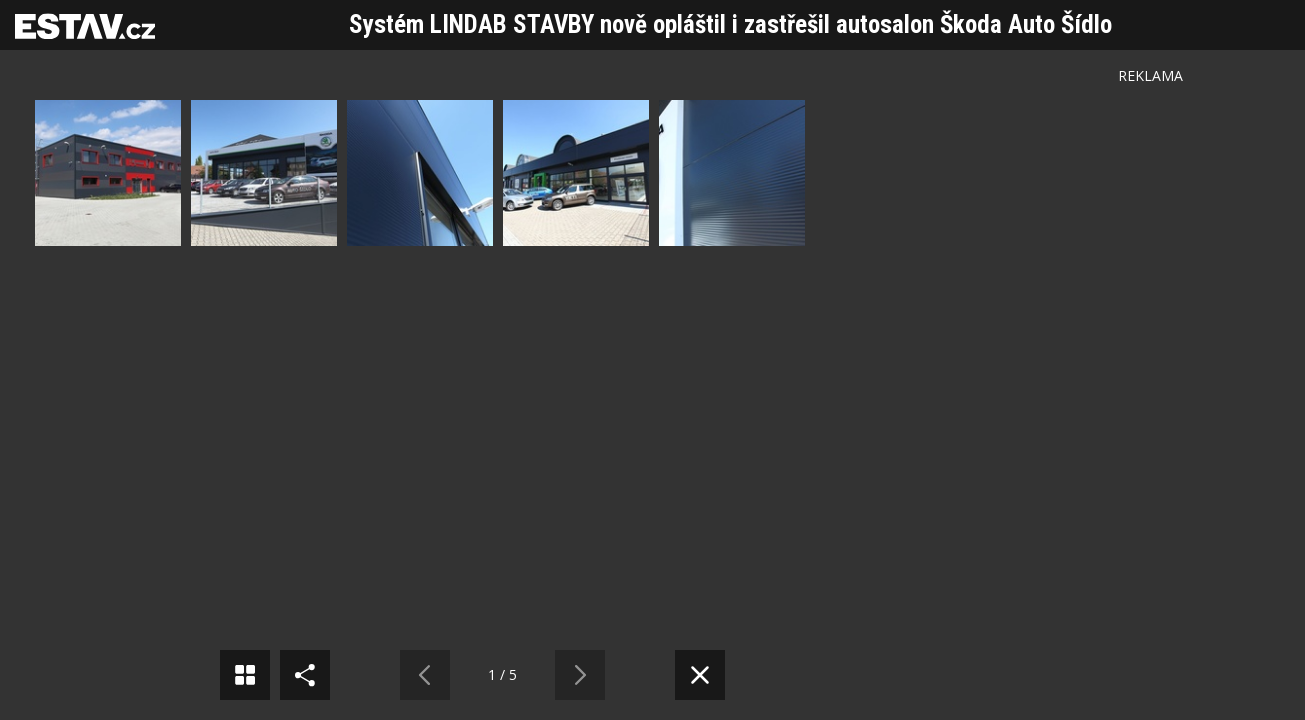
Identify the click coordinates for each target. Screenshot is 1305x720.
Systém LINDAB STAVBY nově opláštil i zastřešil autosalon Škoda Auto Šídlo (730, 24)
